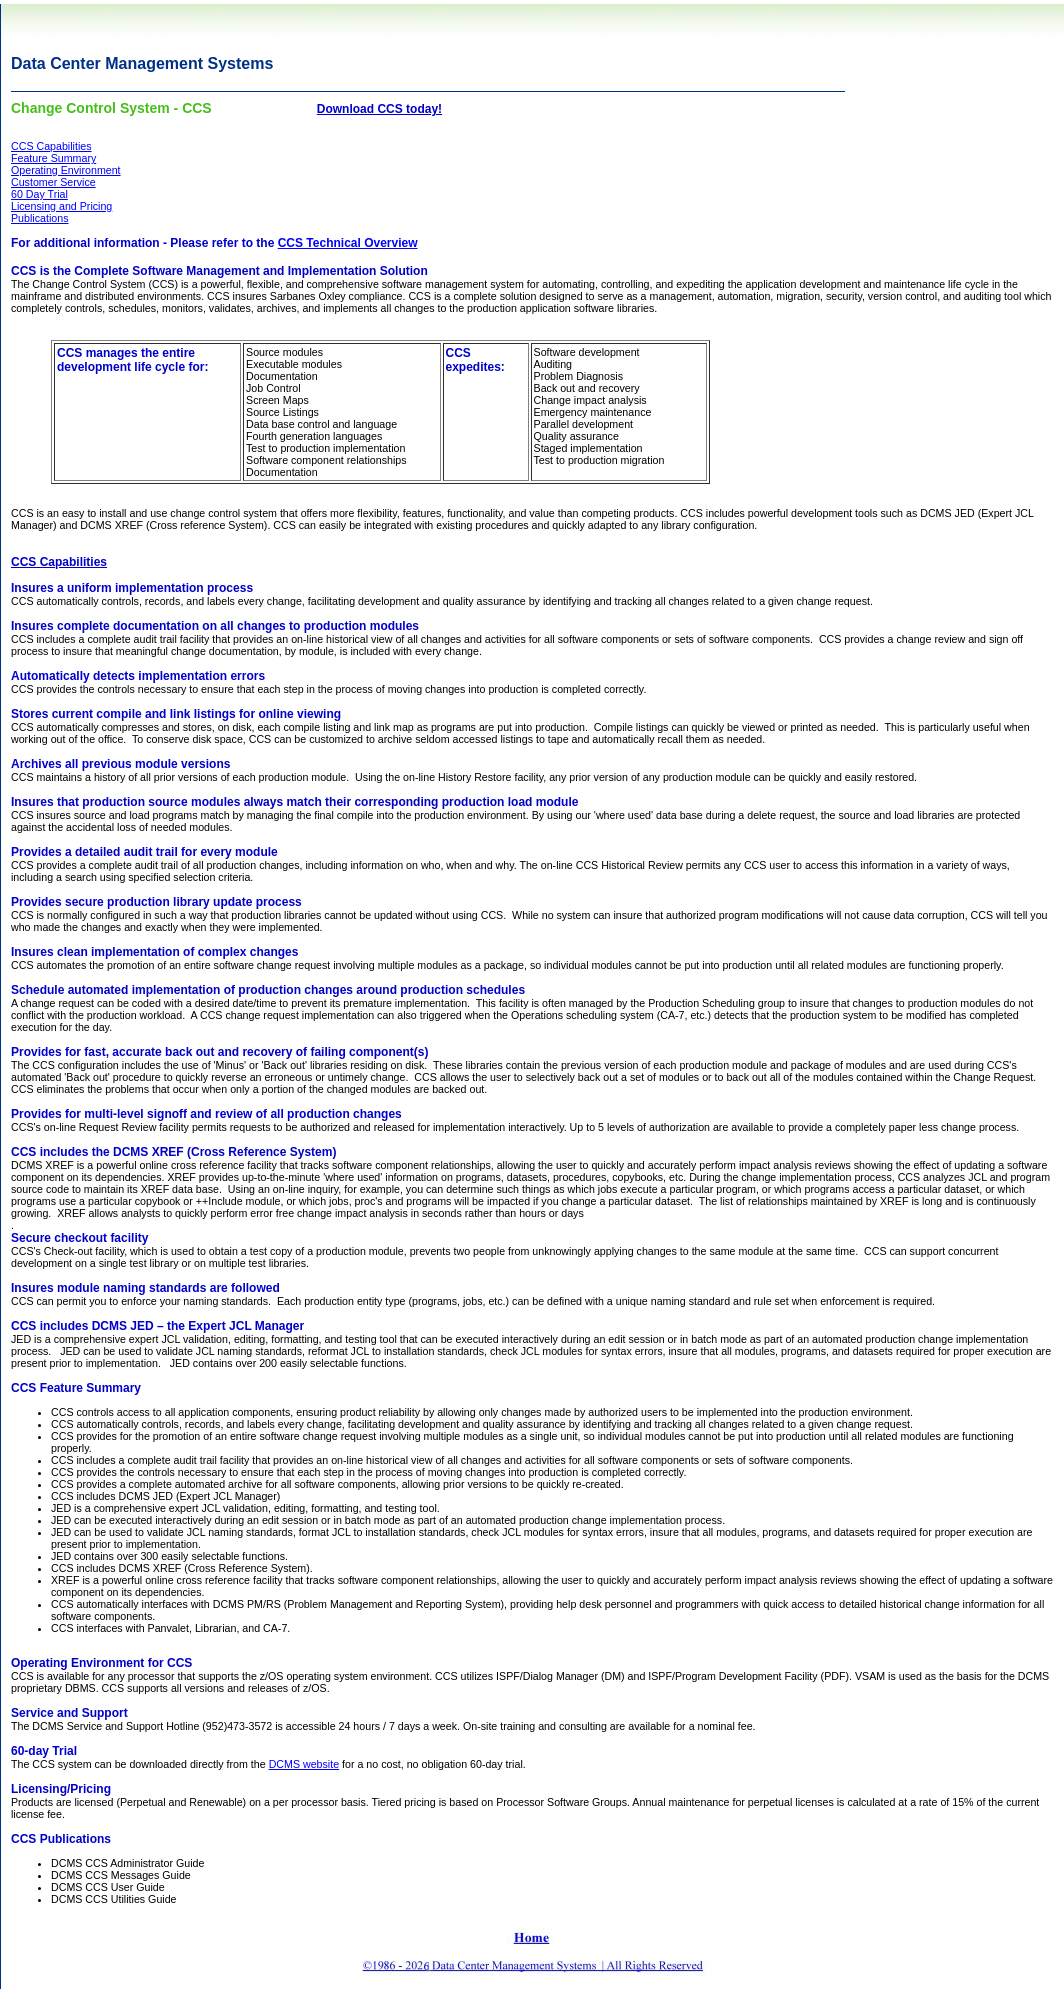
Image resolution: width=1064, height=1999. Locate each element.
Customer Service (53, 182)
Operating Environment (66, 170)
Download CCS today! (379, 109)
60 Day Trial (39, 194)
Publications (39, 218)
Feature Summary (53, 158)
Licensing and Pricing (61, 206)
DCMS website (304, 1764)
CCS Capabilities (51, 146)
